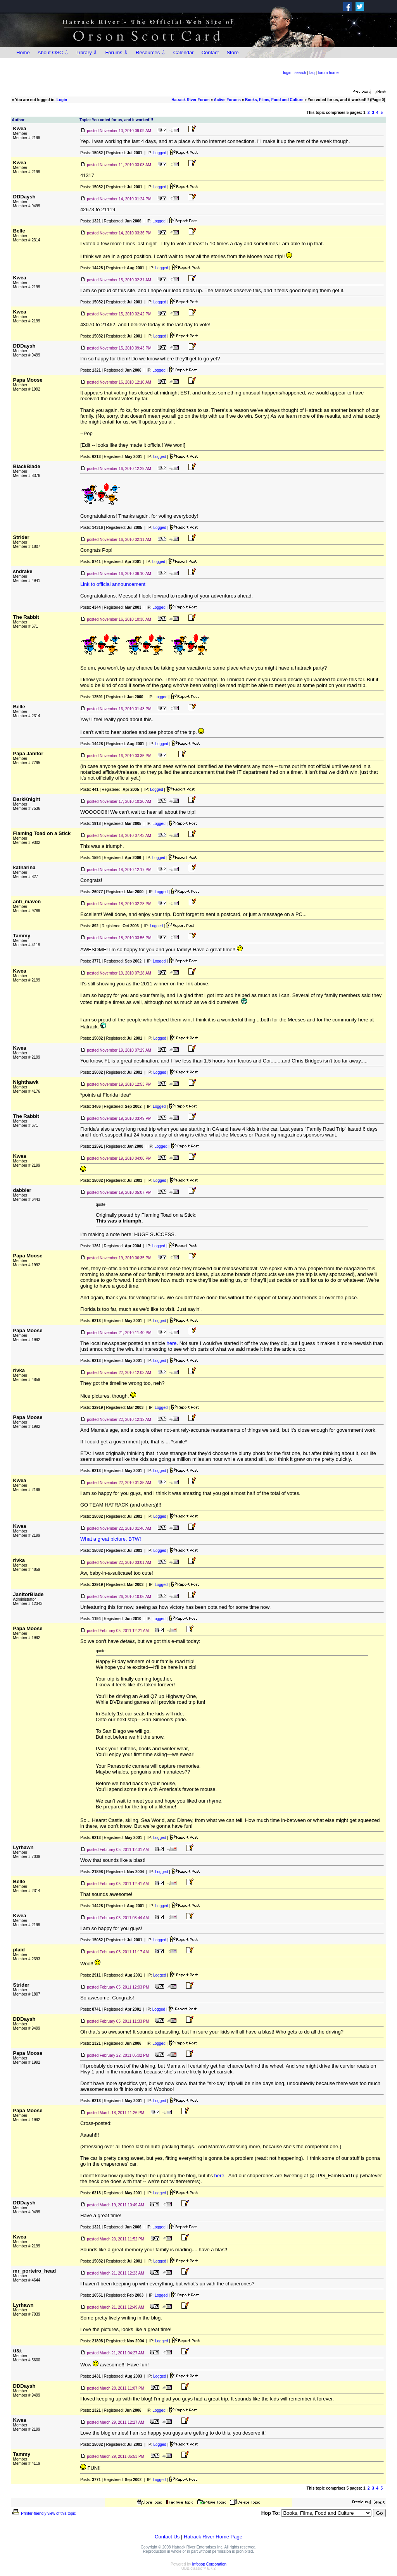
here (171, 1343)
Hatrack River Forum (190, 100)
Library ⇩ (86, 52)
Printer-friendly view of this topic (43, 2513)
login (287, 73)
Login (62, 100)
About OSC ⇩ (53, 52)
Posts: (91, 153)
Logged (160, 153)
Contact (210, 52)
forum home (328, 73)
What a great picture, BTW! (110, 1539)
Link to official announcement (112, 584)
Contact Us (167, 2537)
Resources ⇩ (151, 52)
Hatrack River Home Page (213, 2537)
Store (232, 52)
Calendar (183, 52)
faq (312, 73)
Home (23, 52)
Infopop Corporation (209, 2564)
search (300, 73)
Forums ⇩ (116, 52)
